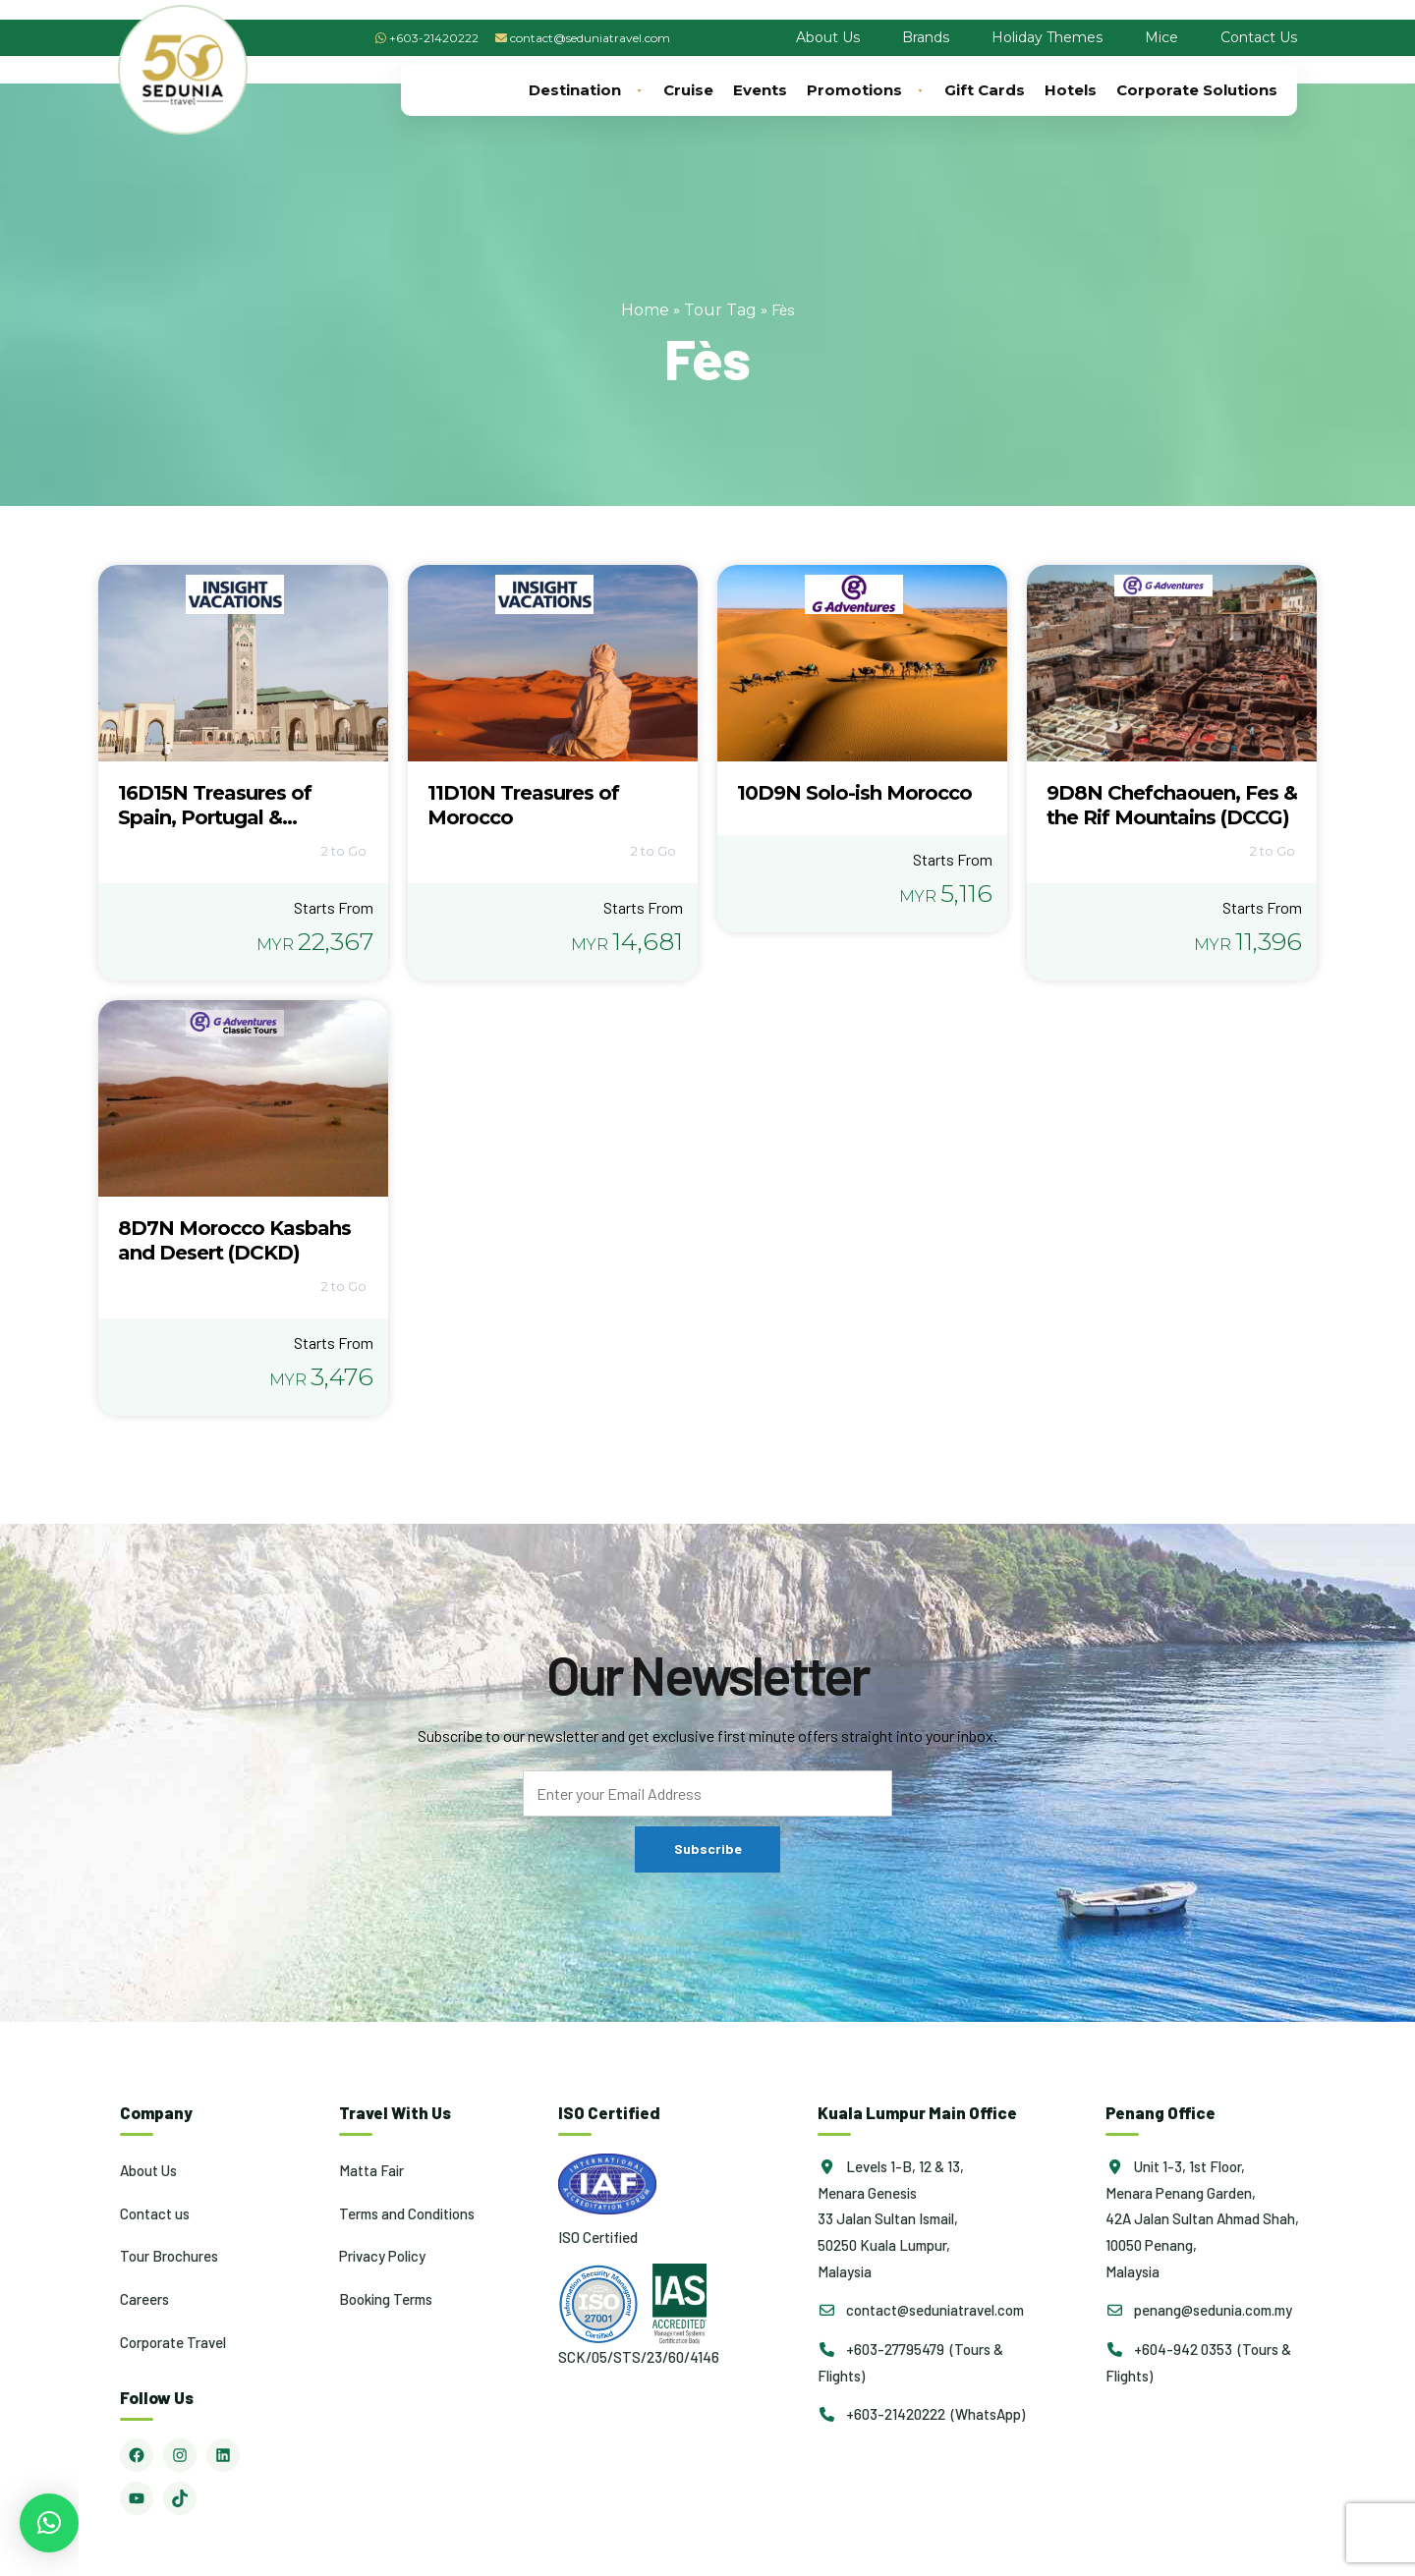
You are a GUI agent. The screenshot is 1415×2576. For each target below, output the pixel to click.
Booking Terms (385, 2299)
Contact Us (1258, 37)
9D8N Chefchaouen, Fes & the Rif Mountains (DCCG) (1172, 805)
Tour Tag (720, 310)
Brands (925, 37)
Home (645, 310)
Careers (144, 2299)
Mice (1161, 37)
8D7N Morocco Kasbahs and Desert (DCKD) (234, 1240)
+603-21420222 (434, 37)
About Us (828, 37)
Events (760, 90)
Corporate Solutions (1196, 90)
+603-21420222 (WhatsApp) (921, 2414)
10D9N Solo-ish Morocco (854, 793)
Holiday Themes (1047, 37)
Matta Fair (371, 2170)
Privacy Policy (382, 2256)
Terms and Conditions (407, 2213)
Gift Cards (984, 90)
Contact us (155, 2213)
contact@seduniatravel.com (590, 37)
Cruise (688, 90)
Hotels (1071, 90)
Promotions (866, 90)
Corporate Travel (173, 2342)
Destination (586, 90)
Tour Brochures (169, 2256)
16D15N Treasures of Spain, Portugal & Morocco (214, 817)
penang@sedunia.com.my (1198, 2310)
